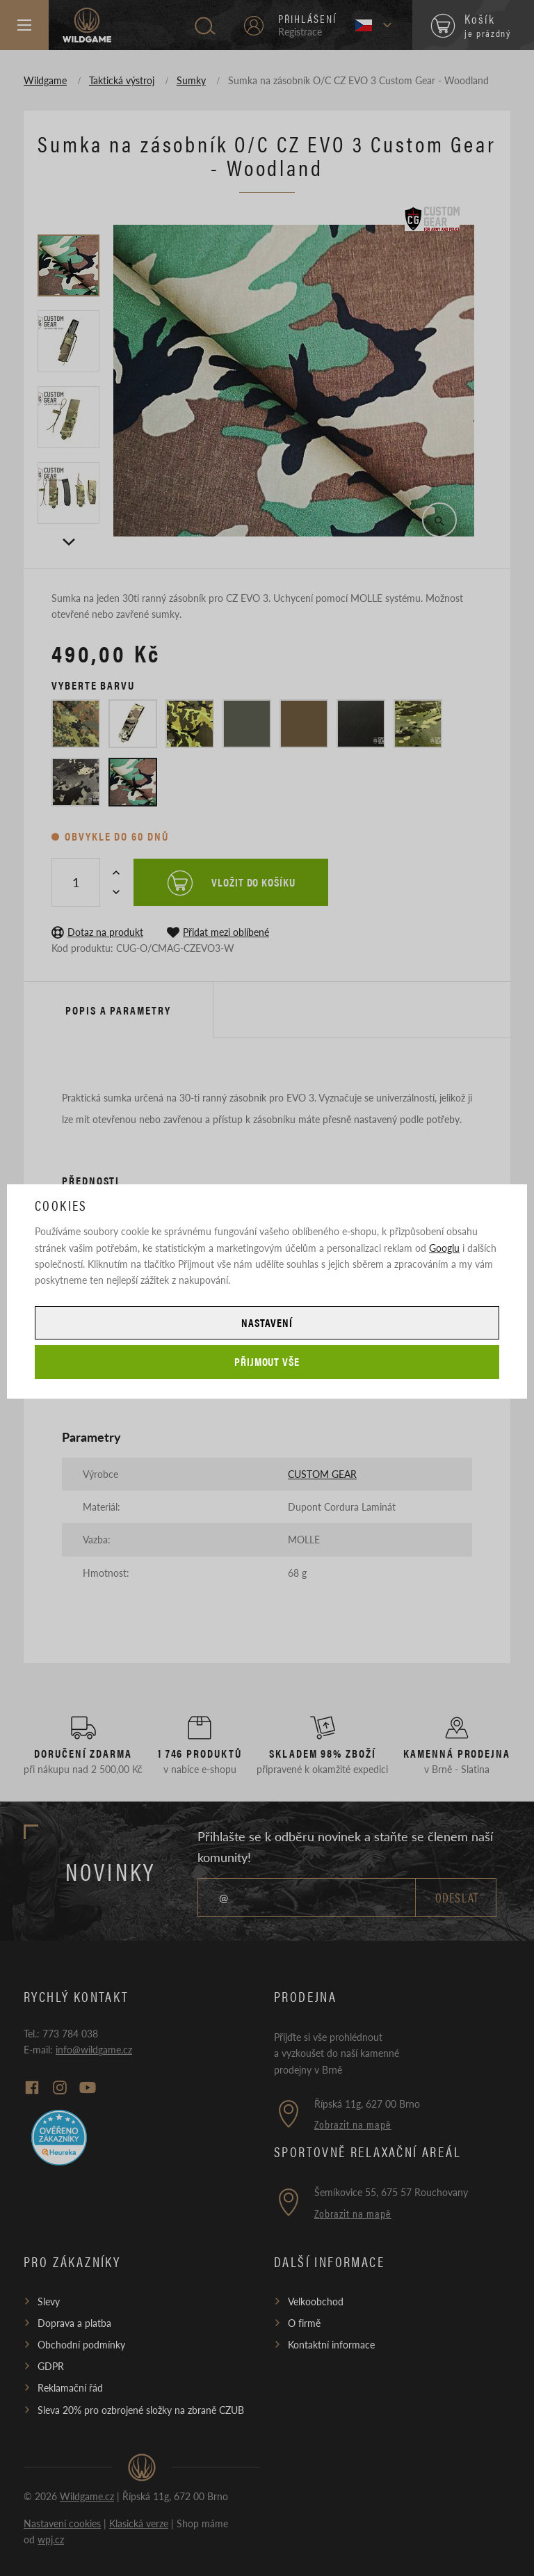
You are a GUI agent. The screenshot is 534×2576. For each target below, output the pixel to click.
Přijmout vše (267, 1361)
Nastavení (267, 1322)
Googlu (444, 1248)
